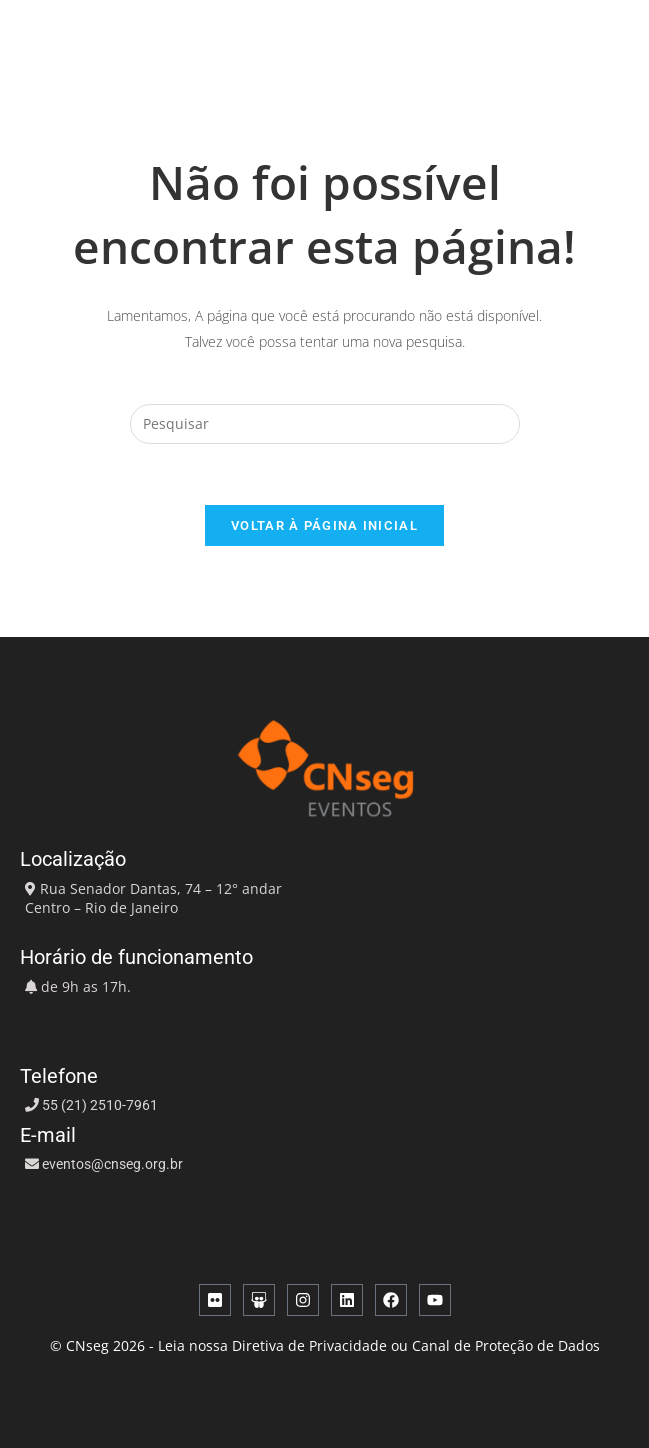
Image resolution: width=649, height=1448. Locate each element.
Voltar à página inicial (324, 525)
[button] (558, 40)
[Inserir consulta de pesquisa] (325, 424)
